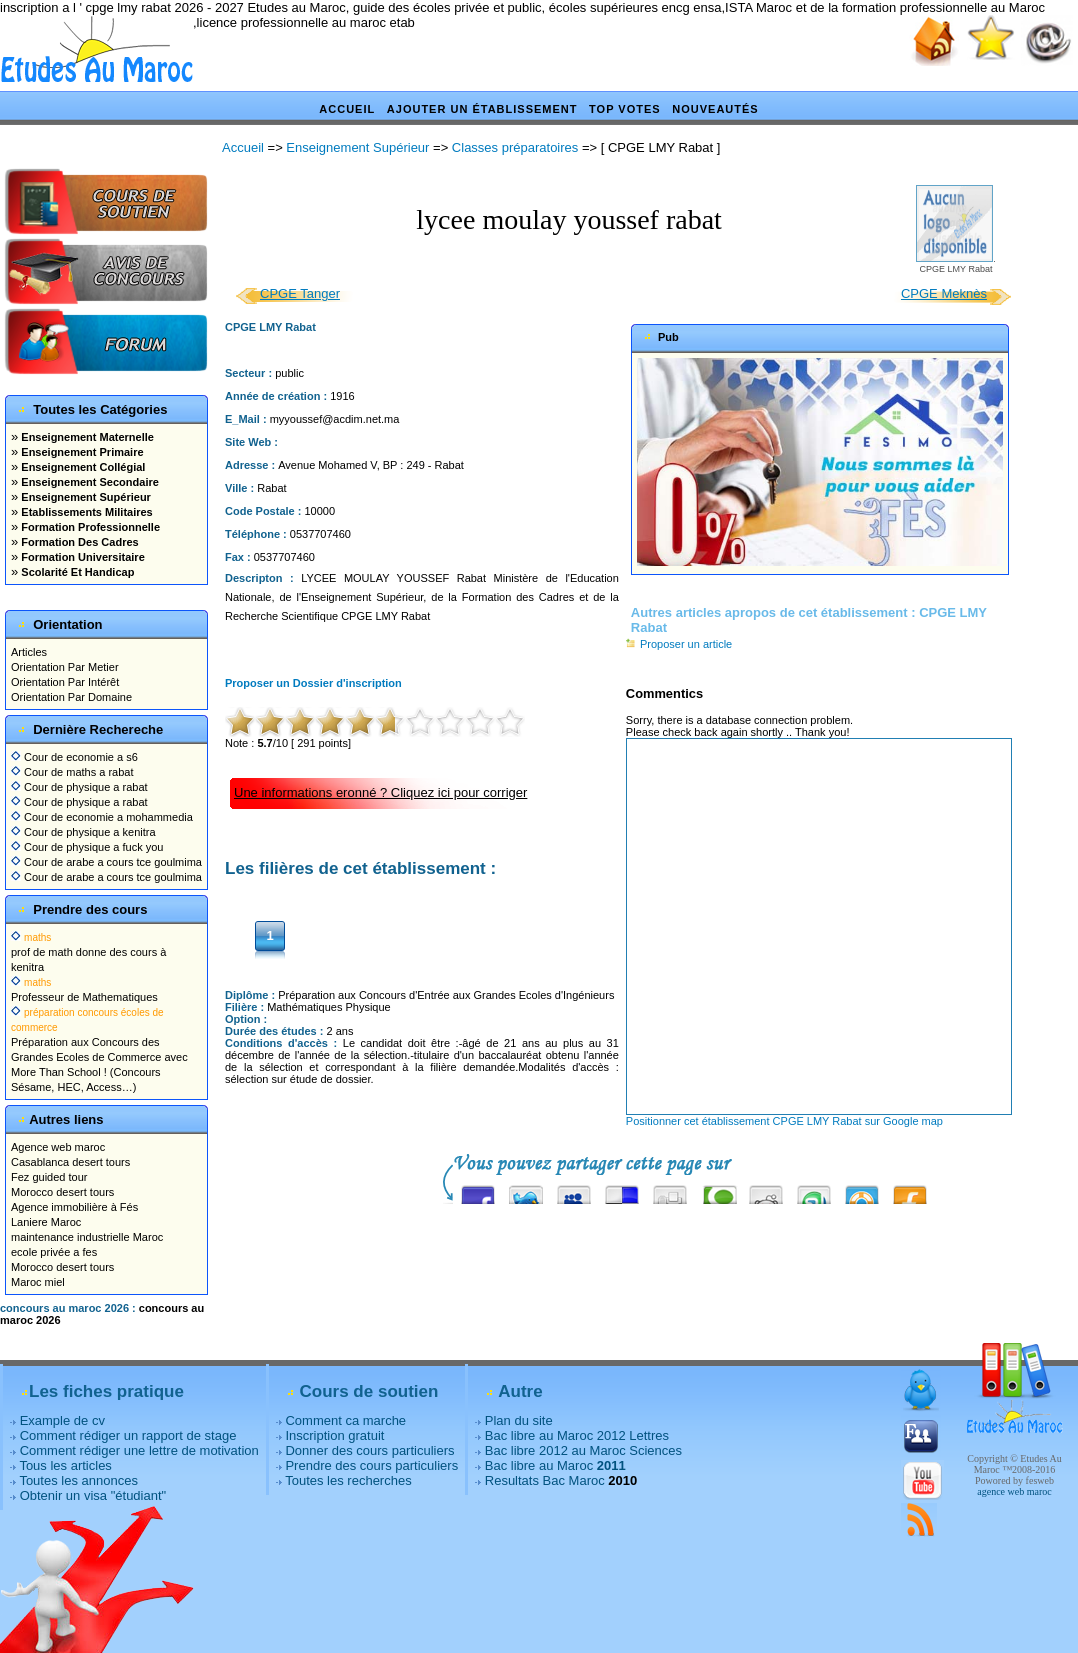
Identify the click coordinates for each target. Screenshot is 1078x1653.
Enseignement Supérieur (84, 497)
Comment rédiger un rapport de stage (128, 1435)
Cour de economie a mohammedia (102, 817)
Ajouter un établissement (482, 109)
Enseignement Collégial (81, 467)
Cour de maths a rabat (72, 772)
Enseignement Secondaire (88, 482)
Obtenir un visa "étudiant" (93, 1495)
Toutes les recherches (348, 1480)
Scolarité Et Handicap (76, 572)
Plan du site (519, 1420)
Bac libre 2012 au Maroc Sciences (583, 1450)
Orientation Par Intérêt (65, 682)
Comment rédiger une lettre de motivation (139, 1450)
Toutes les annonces (78, 1480)
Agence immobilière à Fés (74, 1207)
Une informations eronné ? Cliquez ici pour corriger (380, 792)
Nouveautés (715, 109)
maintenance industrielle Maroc (87, 1237)
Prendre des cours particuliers (371, 1465)
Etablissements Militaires (85, 512)
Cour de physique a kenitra (83, 832)
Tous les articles (65, 1465)
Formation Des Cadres (78, 542)
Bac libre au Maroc (555, 1465)
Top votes (625, 109)
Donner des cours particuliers (369, 1450)
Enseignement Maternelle (86, 437)
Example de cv (62, 1420)
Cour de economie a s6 (74, 757)
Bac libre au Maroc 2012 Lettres (577, 1435)
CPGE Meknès (944, 293)
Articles (29, 652)
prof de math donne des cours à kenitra (88, 952)
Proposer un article (679, 644)
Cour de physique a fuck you (87, 847)
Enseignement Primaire (80, 452)
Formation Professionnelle (89, 527)
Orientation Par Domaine (71, 697)
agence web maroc (1014, 1491)
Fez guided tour (49, 1177)
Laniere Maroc (46, 1222)
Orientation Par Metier (65, 667)
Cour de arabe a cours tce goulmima (106, 862)
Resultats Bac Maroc (545, 1480)
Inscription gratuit (334, 1435)
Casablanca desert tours (70, 1162)
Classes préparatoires (515, 147)
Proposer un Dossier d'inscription (313, 683)
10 (510, 722)
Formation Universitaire (81, 557)
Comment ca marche (345, 1420)
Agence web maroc (58, 1147)
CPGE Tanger (300, 293)
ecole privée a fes (54, 1252)
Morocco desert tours (62, 1192)
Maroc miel (38, 1282)
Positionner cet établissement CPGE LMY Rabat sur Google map (784, 1121)
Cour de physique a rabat (79, 787)
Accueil (347, 109)
